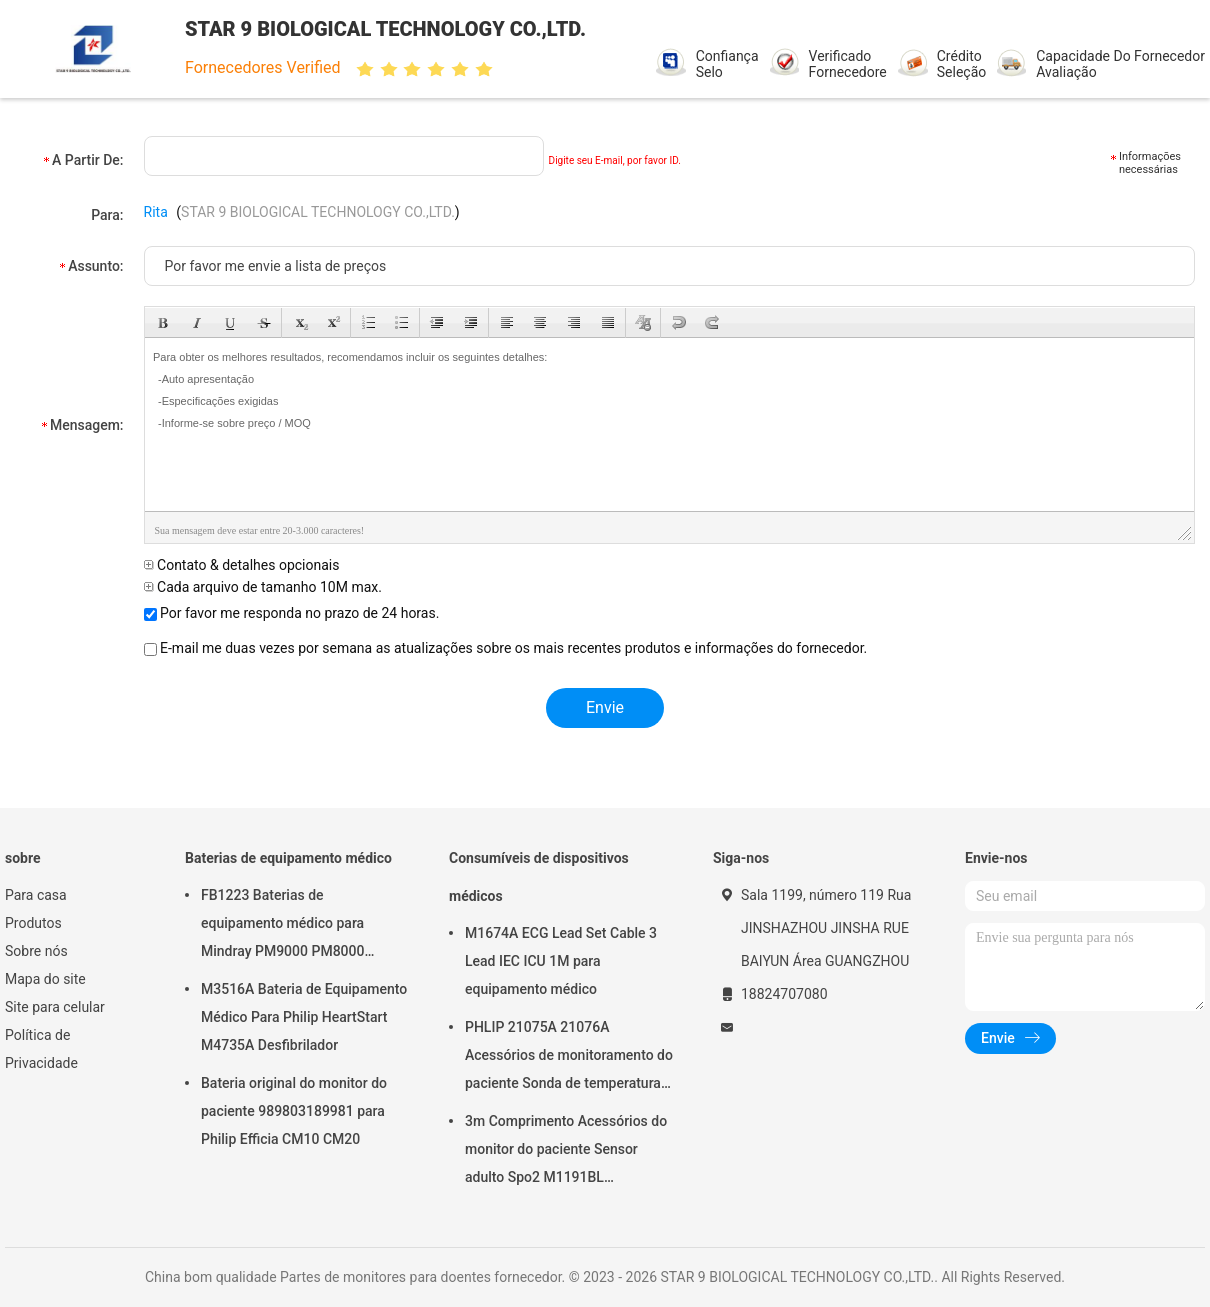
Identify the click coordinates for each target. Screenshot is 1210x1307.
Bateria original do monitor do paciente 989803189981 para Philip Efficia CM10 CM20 (294, 1111)
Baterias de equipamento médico (288, 858)
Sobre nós (36, 951)
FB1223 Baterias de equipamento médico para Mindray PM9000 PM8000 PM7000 (282, 926)
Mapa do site (45, 979)
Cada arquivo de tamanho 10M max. (263, 587)
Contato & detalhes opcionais (242, 565)
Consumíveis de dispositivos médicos (539, 877)
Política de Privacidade (41, 1049)
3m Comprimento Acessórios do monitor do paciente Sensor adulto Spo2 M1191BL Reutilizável (566, 1152)
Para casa (36, 895)
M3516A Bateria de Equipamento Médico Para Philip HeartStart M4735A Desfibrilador (304, 1017)
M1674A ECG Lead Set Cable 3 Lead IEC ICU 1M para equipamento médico (561, 961)
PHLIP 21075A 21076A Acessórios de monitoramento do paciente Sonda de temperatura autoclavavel (569, 1058)
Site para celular (55, 1007)
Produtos (33, 923)
